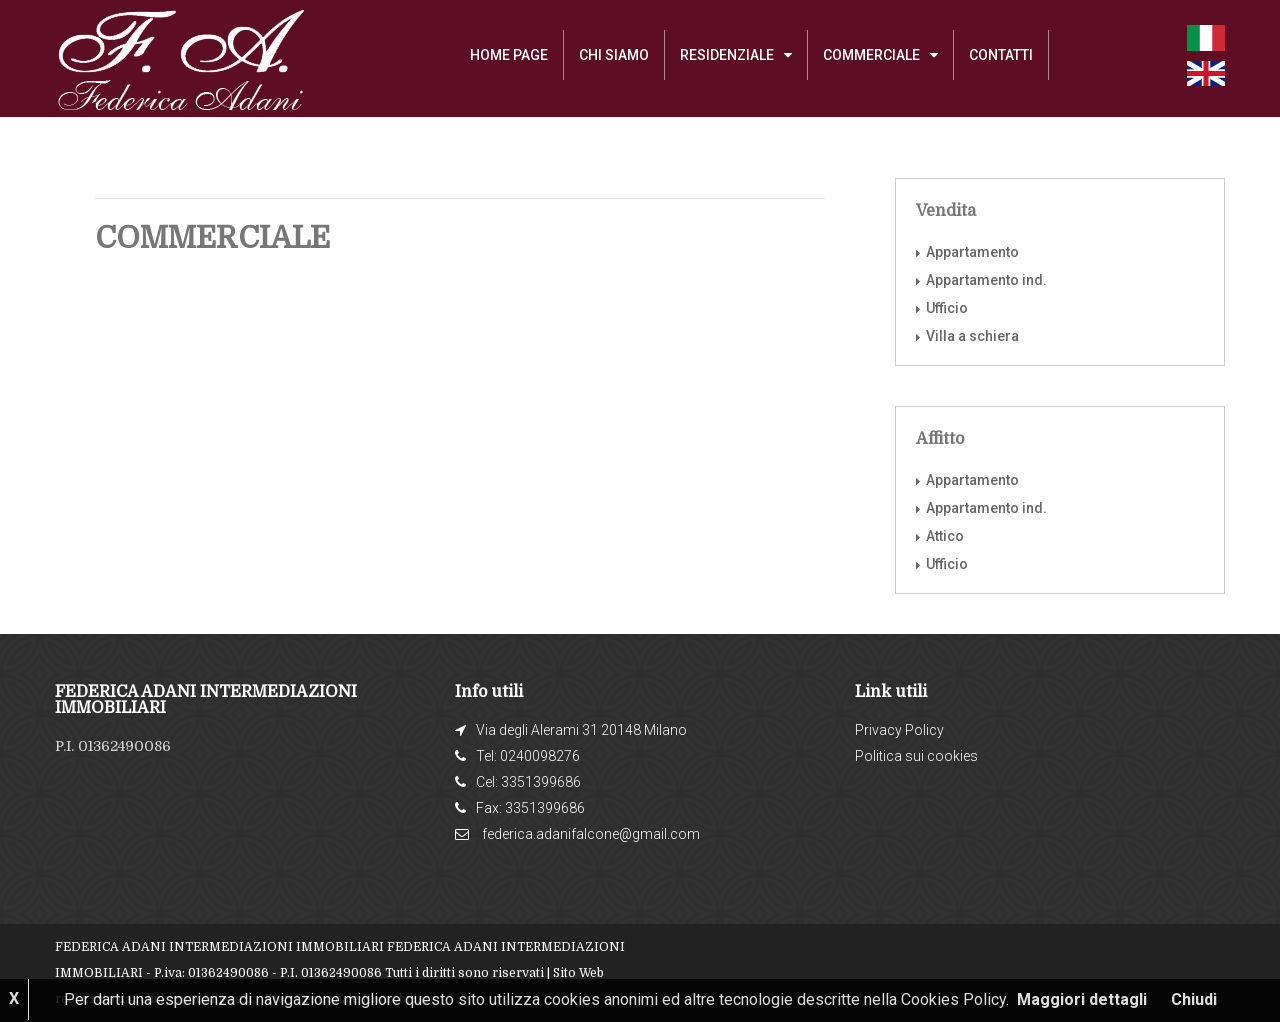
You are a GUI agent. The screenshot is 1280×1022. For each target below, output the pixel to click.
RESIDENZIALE (727, 55)
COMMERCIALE (871, 55)
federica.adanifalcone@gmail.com (591, 834)
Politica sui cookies (916, 756)
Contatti (1001, 55)
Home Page (509, 55)
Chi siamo (614, 55)
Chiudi (1194, 999)
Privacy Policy (899, 730)
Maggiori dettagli (1082, 999)
